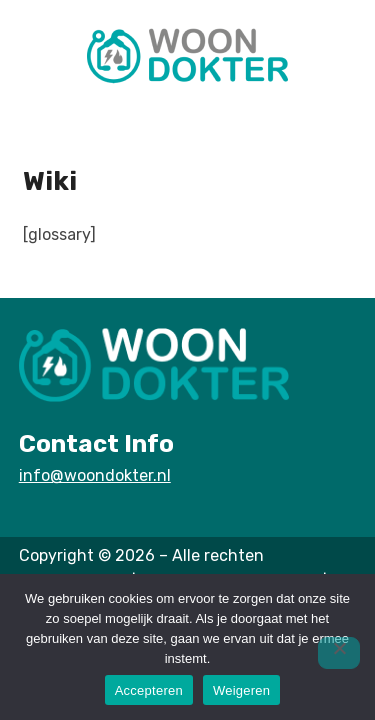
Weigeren (241, 690)
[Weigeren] (339, 653)
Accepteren (149, 690)
